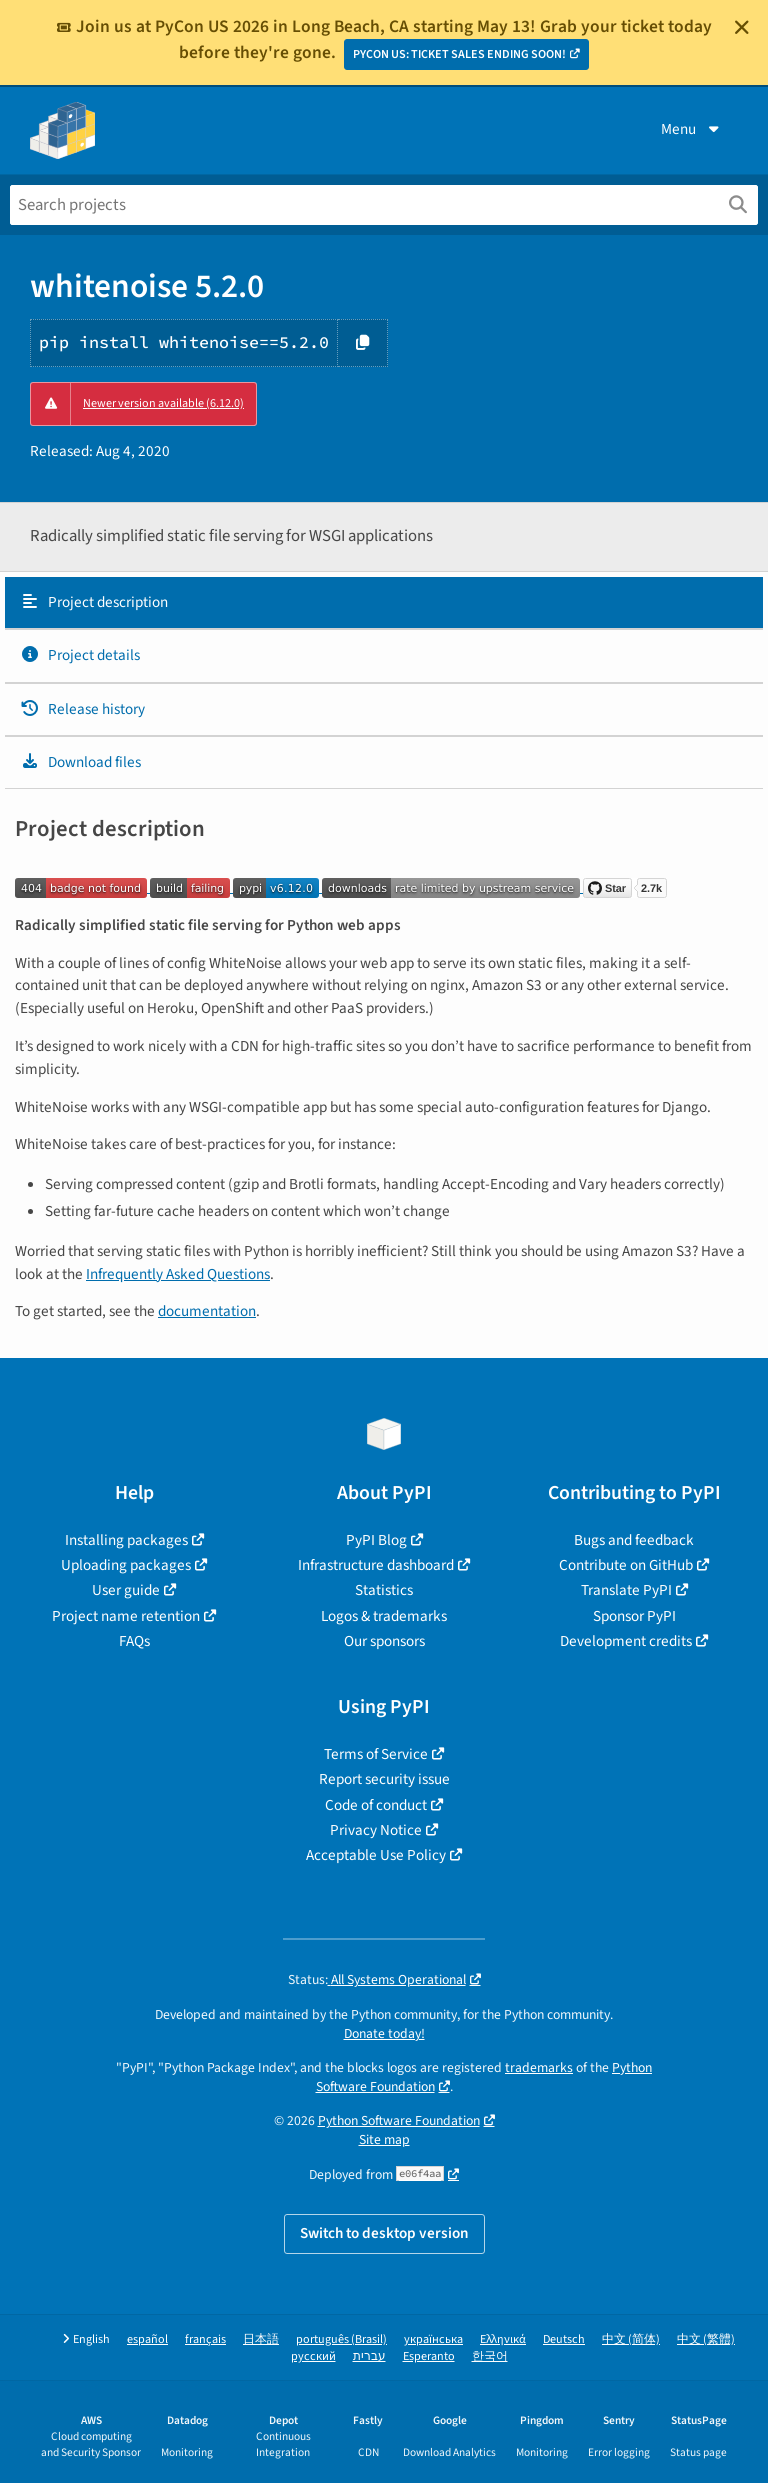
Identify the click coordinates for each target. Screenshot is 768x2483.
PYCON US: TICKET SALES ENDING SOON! (459, 54)
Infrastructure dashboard (376, 1565)
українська (433, 2339)
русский (313, 2356)
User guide (126, 1590)
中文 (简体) (631, 2339)
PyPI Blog (376, 1540)
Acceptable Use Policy (376, 1855)
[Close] (742, 27)
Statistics (384, 1590)
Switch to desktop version (384, 2233)
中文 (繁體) (706, 2339)
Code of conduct (376, 1805)
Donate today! (384, 2033)
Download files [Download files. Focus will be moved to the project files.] (80, 762)
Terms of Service (376, 1754)
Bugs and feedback (634, 1540)
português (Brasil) (341, 2339)
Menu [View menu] (692, 129)
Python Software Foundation (399, 2120)
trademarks (539, 2067)
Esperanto (429, 2356)
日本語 (261, 2339)
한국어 (490, 2356)
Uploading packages (126, 1565)
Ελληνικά (503, 2339)
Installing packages (126, 1540)
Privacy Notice (376, 1830)
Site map (384, 2139)
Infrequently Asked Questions (178, 1274)
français (205, 2339)
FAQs (134, 1641)
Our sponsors (384, 1641)
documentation (207, 1311)
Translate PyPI (626, 1590)
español (147, 2339)
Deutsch (564, 2339)
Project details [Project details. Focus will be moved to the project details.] (80, 655)
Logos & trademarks (384, 1616)
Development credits (626, 1641)
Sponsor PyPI (634, 1616)
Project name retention (126, 1616)
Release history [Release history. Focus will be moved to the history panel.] (82, 709)
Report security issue (384, 1779)
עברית (369, 2356)
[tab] (384, 603)
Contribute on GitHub (626, 1565)
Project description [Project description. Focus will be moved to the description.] (94, 602)
